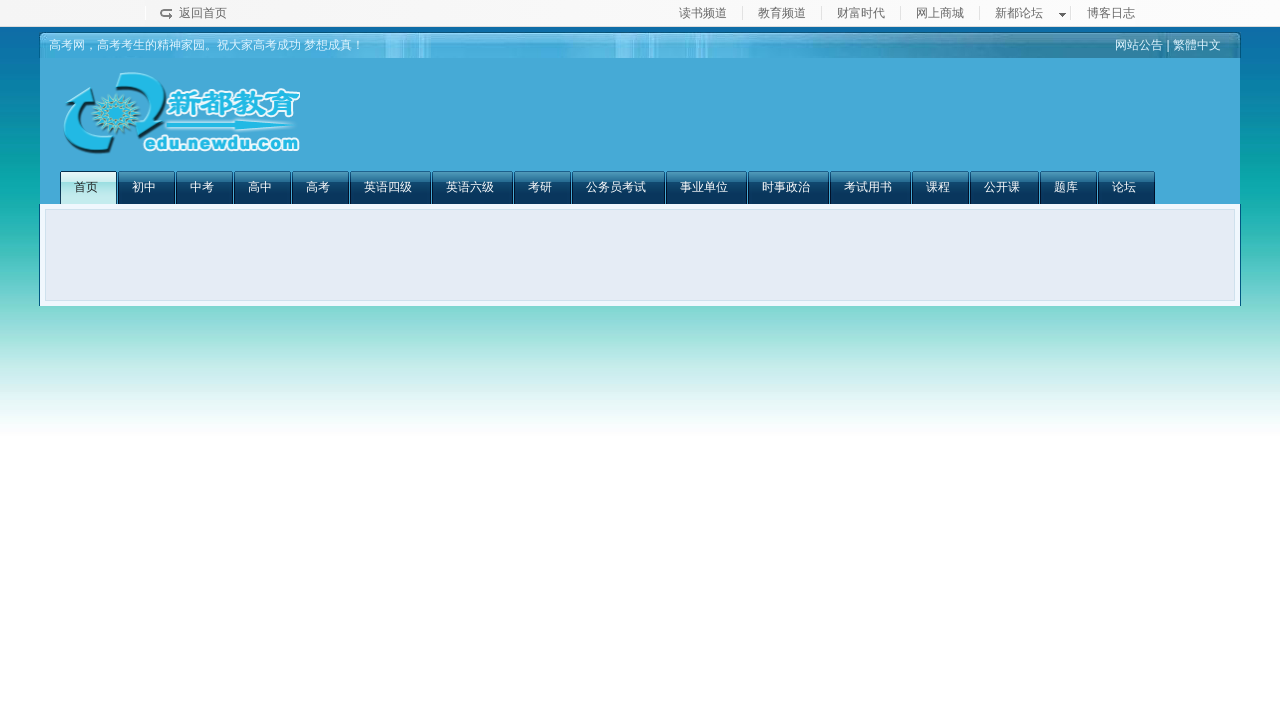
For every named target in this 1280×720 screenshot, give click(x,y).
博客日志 (1111, 13)
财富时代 (861, 13)
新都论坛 (1019, 13)
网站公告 (1139, 45)
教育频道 (782, 13)
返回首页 (203, 13)
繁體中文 (1197, 45)
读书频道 (703, 13)
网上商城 (940, 13)
